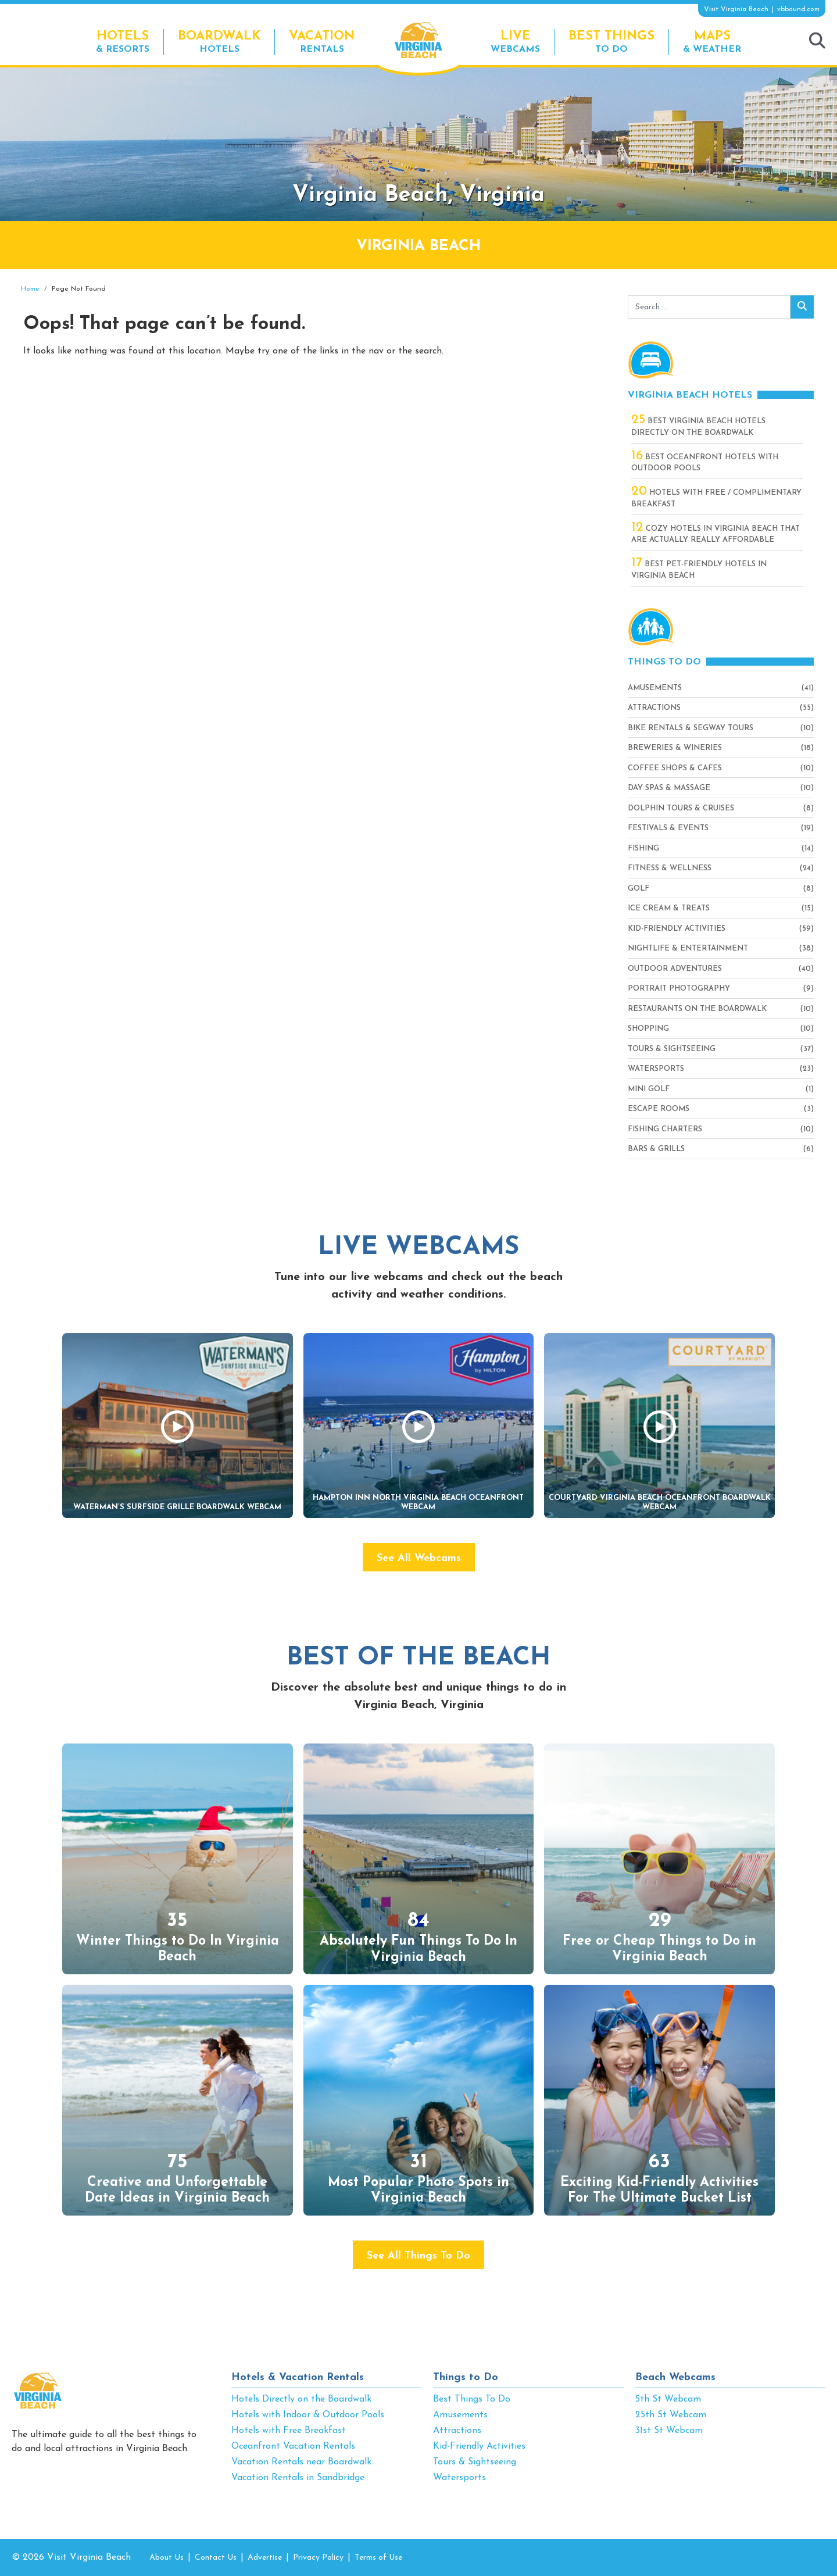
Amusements (655, 688)
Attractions (654, 708)
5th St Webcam (668, 2399)
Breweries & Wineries (675, 748)
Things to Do (465, 2377)
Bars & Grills (656, 1149)
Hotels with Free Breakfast (288, 2430)
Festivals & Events (668, 828)
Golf (638, 888)
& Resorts (122, 41)
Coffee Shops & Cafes (675, 768)
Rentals (322, 41)
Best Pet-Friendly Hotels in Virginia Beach (699, 569)
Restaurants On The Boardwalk (697, 1009)
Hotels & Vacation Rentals (297, 2377)
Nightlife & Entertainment (688, 948)
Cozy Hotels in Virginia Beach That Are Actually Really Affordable (715, 533)
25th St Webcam (670, 2415)
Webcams (515, 41)
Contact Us (216, 2557)
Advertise (265, 2557)
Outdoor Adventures (675, 969)
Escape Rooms (658, 1109)
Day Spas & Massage (669, 788)
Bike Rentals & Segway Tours (690, 728)
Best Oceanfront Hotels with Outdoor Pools (704, 462)
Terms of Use (378, 2557)
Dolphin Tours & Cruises (681, 808)
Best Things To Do (471, 2399)
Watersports (656, 1069)
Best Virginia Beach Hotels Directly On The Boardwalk (698, 426)
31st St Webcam (669, 2430)
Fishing (643, 848)
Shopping (648, 1028)
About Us (166, 2557)
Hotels (219, 41)
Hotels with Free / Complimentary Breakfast (716, 497)
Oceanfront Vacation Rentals (293, 2446)
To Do (611, 41)
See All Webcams (419, 1558)
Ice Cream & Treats (669, 908)
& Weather (712, 41)
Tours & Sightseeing (672, 1049)
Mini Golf (649, 1089)
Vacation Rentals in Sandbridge (297, 2477)
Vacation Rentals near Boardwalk (301, 2462)
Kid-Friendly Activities (676, 928)
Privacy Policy (318, 2557)
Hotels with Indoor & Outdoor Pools (307, 2415)
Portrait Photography (679, 988)
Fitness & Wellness (669, 868)
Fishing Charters (665, 1129)
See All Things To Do (418, 2255)
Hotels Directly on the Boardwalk (301, 2399)
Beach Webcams (675, 2377)
